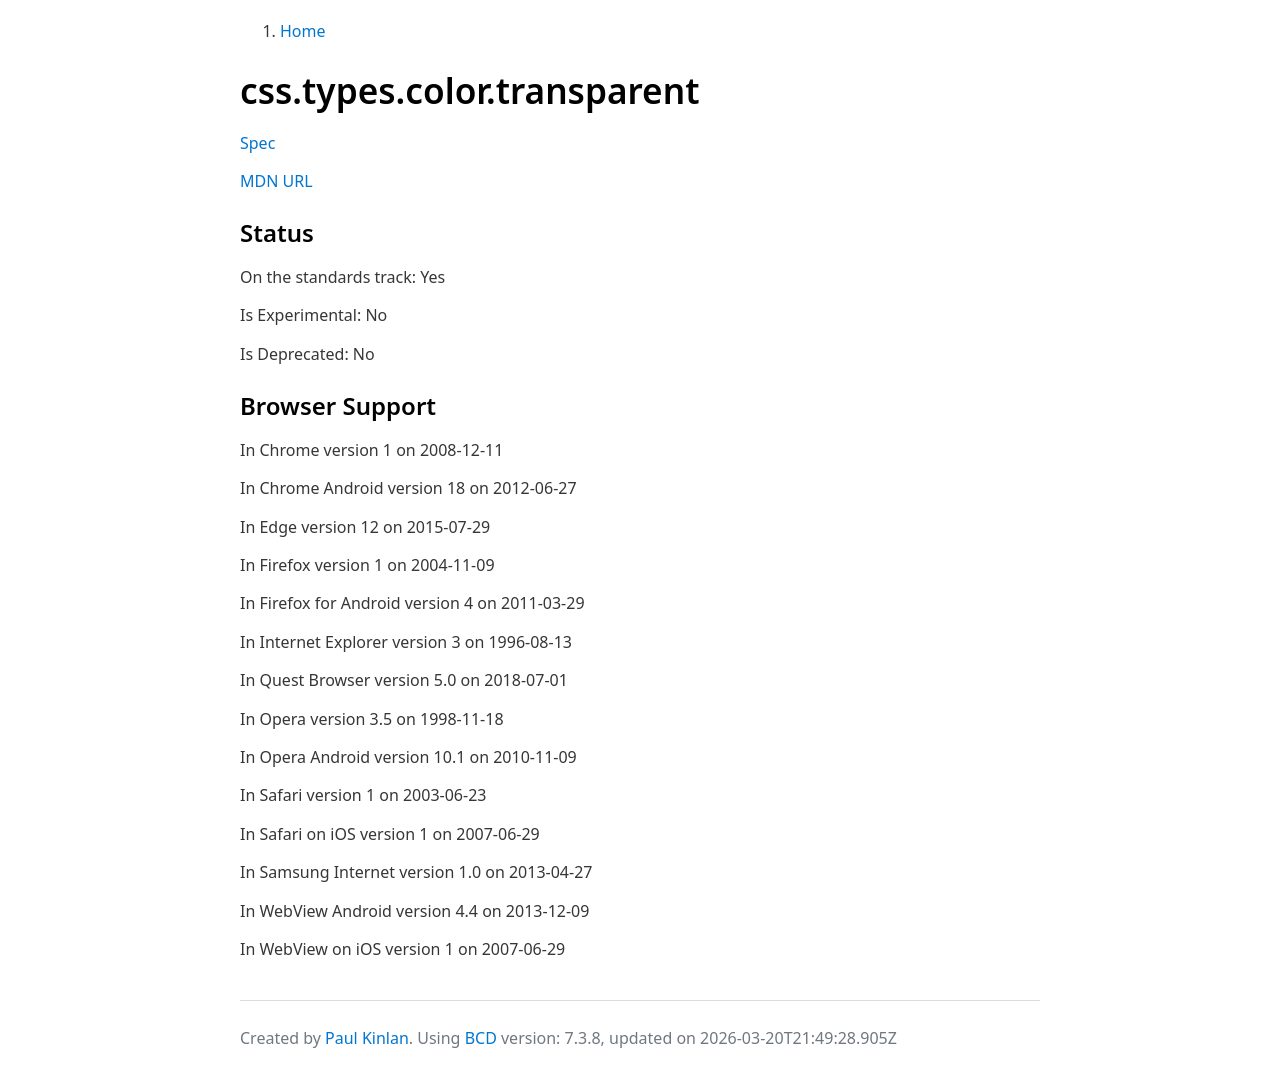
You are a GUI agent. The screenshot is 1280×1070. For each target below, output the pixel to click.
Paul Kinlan (367, 1038)
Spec (257, 143)
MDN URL (276, 181)
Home (303, 31)
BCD (481, 1038)
